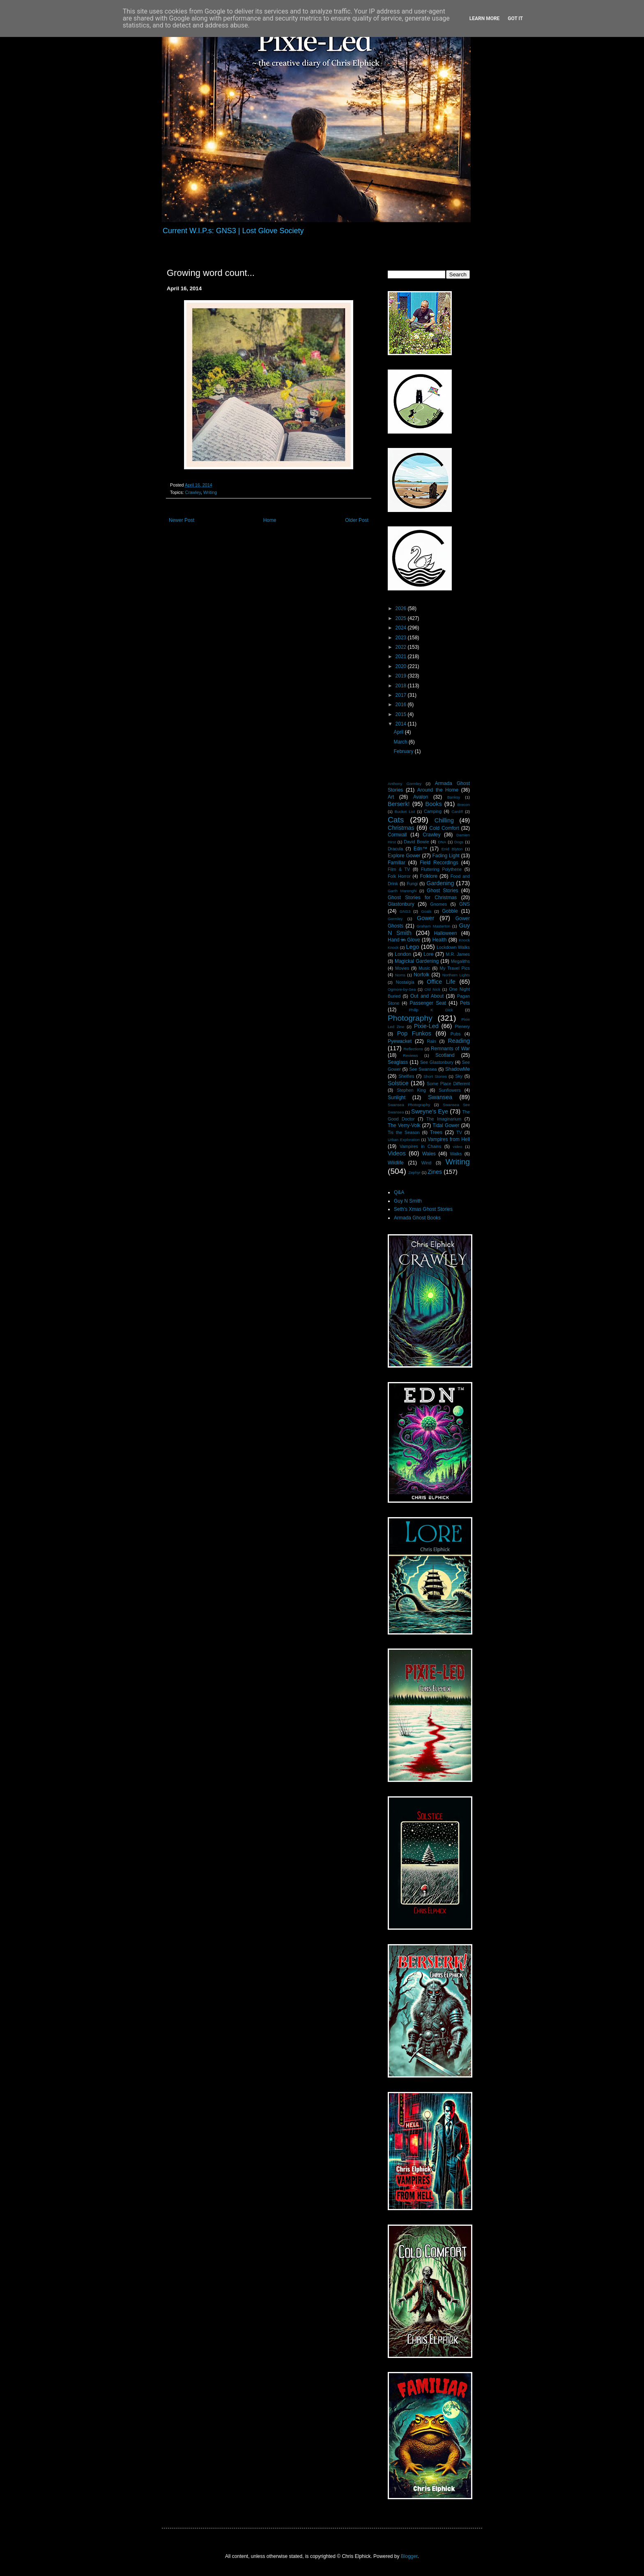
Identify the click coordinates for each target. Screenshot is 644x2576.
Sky (458, 1076)
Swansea (440, 1097)
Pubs (456, 1033)
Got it (515, 18)
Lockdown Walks (453, 947)
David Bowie (416, 841)
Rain (431, 1041)
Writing (210, 492)
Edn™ (420, 849)
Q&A (399, 1192)
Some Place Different (448, 1083)
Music (424, 968)
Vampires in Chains (420, 1146)
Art (391, 797)
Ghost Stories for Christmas (422, 897)
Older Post (356, 520)
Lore (428, 954)
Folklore (428, 876)
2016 (402, 704)
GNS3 (405, 911)
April (399, 732)
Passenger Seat (427, 1003)
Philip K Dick (431, 1010)
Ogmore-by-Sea (402, 989)
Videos (397, 1153)
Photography (410, 1018)
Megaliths (460, 961)
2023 (402, 638)
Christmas (401, 827)
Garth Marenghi (402, 891)
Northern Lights (456, 975)
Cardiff (457, 811)
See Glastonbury (436, 1062)
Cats (396, 819)
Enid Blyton (452, 849)
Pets (465, 1003)
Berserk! (399, 804)
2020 (402, 666)
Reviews (410, 1055)
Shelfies (406, 1076)
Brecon (464, 804)
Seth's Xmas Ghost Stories (423, 1209)
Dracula (395, 848)
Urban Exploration (404, 1139)
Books (434, 804)
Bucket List (405, 811)
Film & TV (399, 869)
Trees (436, 1132)
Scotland (445, 1055)
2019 (402, 676)
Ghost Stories (442, 890)
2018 (402, 686)
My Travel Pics (454, 968)
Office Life (441, 981)
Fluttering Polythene (441, 869)
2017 (402, 695)
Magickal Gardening (417, 961)
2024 (402, 628)
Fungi (412, 883)
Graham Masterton (433, 926)
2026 (402, 608)
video (457, 1146)
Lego (412, 947)
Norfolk (421, 975)
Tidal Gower (445, 1125)
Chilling (444, 820)
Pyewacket (400, 1041)
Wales (429, 1154)
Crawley (193, 492)
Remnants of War (450, 1049)
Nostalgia (405, 982)
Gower (425, 918)
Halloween (445, 933)
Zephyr (414, 1172)
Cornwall (397, 835)
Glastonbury (401, 904)
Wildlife (396, 1163)
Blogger (409, 2556)
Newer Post (181, 520)
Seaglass (398, 1062)
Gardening (440, 883)
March (401, 742)
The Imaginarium (443, 1118)
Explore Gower (404, 856)
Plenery (462, 1026)
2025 (402, 618)
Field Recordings (439, 863)
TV (459, 1132)
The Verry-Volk (404, 1125)
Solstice (398, 1083)
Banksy (453, 797)
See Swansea (423, 1069)
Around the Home (437, 790)
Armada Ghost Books (417, 1218)
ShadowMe (457, 1069)
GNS (464, 904)
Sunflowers (449, 1090)
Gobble (450, 911)
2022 (402, 647)
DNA (442, 842)
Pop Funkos (414, 1033)
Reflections (413, 1049)
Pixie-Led (426, 1026)
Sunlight (396, 1097)
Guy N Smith (408, 1201)
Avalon (420, 797)
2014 (402, 724)
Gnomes (438, 904)
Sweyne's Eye (429, 1111)
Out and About (427, 996)
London (403, 954)
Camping (433, 811)
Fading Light (446, 856)
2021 (402, 656)
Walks (456, 1153)
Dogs (458, 842)
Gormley (395, 918)
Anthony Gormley (404, 783)
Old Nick (432, 989)
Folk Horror (399, 876)
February (403, 751)
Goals (426, 911)
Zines (435, 1172)
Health (439, 940)
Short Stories (435, 1076)
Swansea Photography (409, 1104)
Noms (400, 975)
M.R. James (458, 954)
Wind (426, 1162)
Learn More (484, 18)
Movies (402, 968)
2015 (402, 714)
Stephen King (411, 1090)
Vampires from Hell (449, 1139)
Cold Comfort (444, 828)
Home (269, 520)
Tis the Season (404, 1132)
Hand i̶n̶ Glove (404, 940)
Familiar (396, 863)
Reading (459, 1041)
